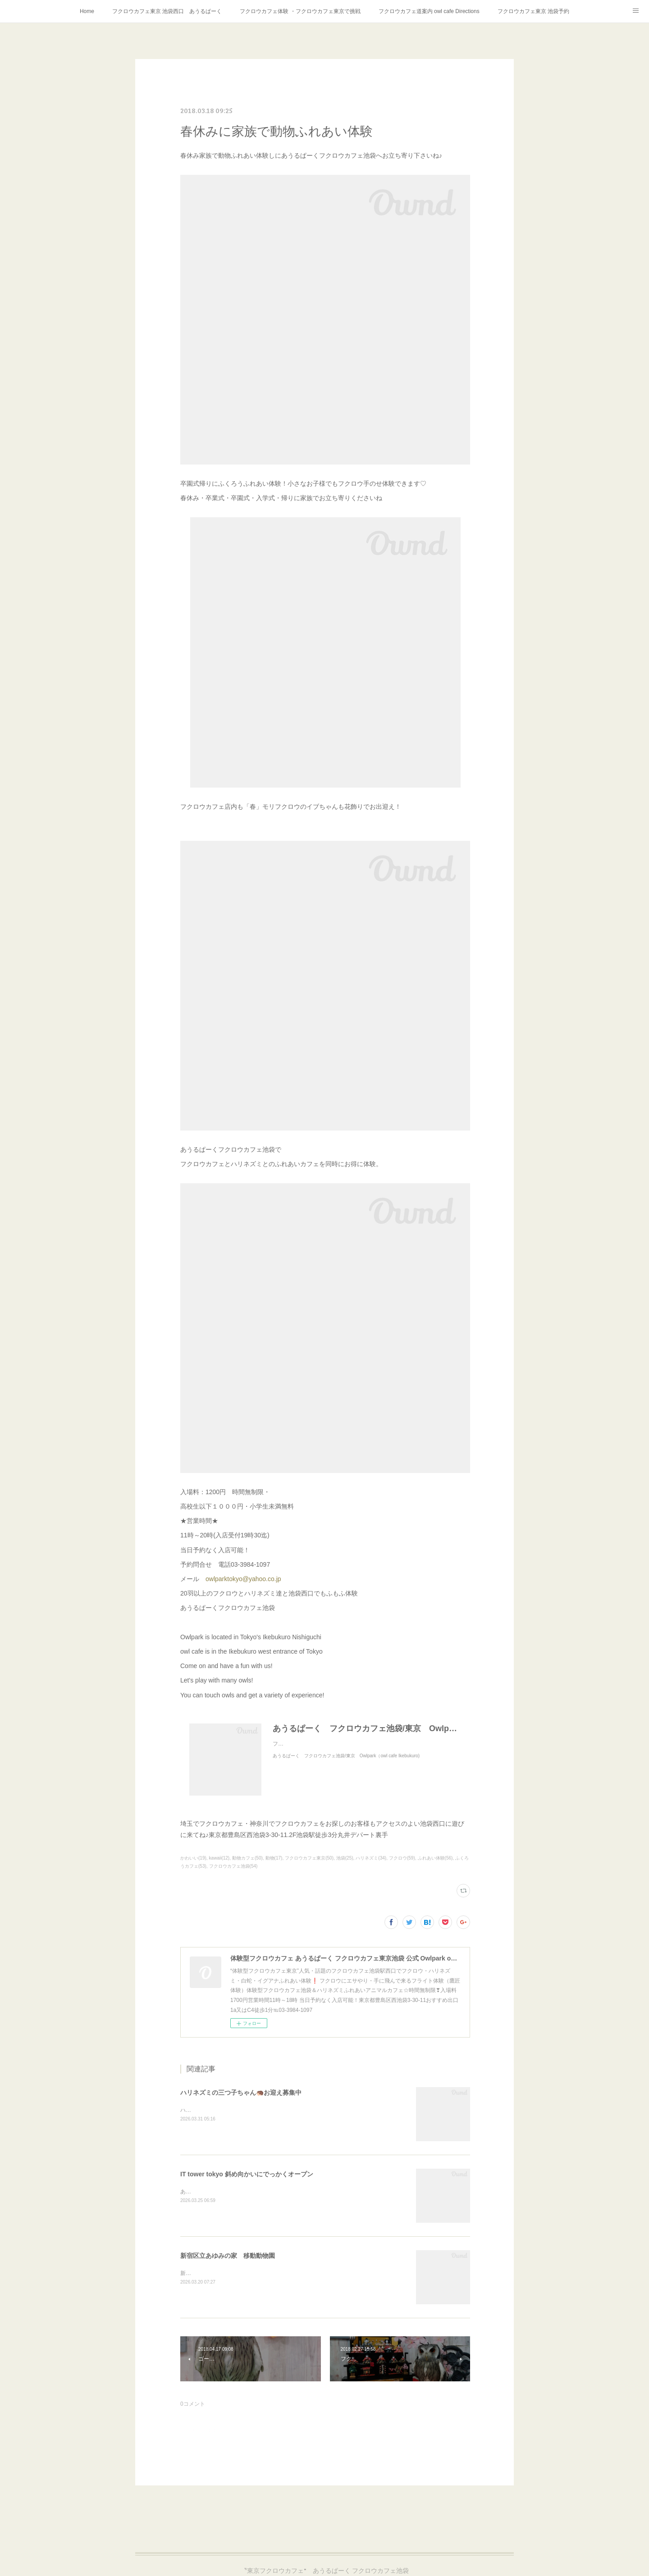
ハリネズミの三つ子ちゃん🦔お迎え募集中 (241, 2092)
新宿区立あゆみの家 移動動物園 (227, 2255)
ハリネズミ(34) (371, 1858)
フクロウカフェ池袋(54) (233, 1866)
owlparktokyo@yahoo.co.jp (243, 1578)
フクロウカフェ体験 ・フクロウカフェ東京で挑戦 (300, 11)
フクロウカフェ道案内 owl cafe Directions (429, 11)
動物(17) (274, 1858)
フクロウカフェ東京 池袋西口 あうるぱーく (167, 11)
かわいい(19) (193, 1858)
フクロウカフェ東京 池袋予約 (533, 11)
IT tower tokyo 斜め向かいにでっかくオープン (246, 2174)
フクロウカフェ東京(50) (309, 1858)
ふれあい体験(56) (435, 1858)
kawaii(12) (219, 1858)
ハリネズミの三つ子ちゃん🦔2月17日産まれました (242, 2110)
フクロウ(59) (402, 1858)
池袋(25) (344, 1858)
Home (87, 11)
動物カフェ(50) (247, 1858)
